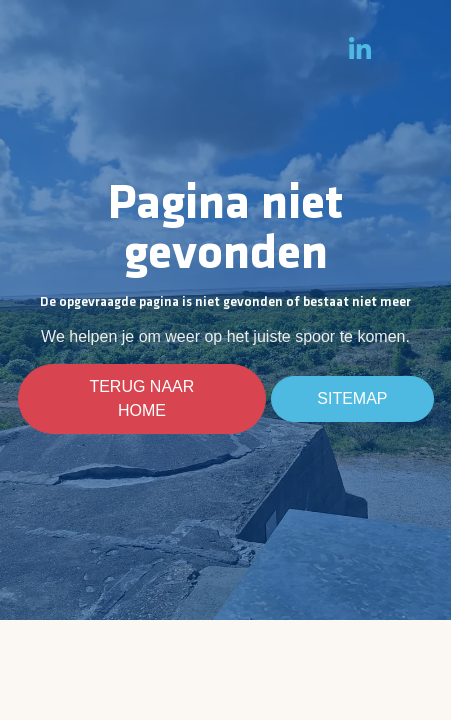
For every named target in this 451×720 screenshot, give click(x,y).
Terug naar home (142, 399)
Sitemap (352, 399)
